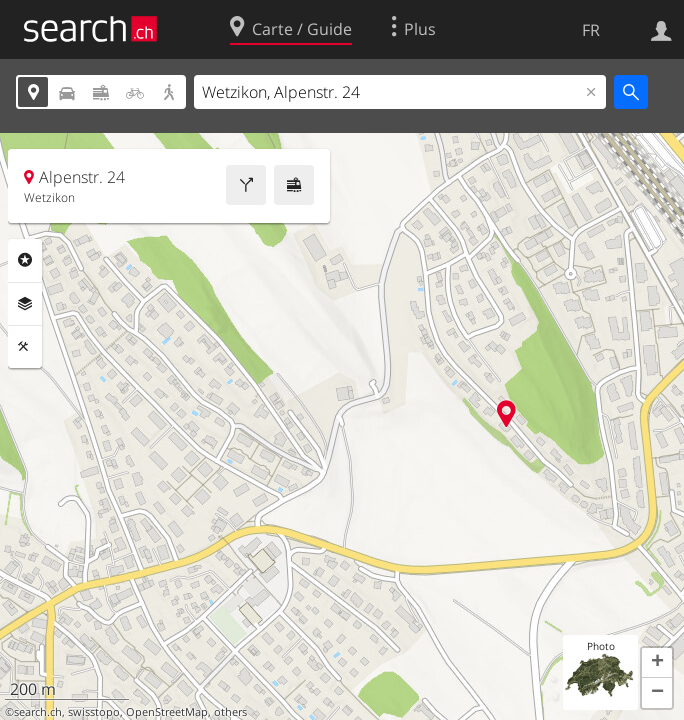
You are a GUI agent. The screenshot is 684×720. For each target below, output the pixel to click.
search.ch (38, 712)
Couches (25, 304)
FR (591, 30)
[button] (657, 663)
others (230, 712)
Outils (25, 347)
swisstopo (94, 712)
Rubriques (25, 260)
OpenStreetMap (167, 712)
